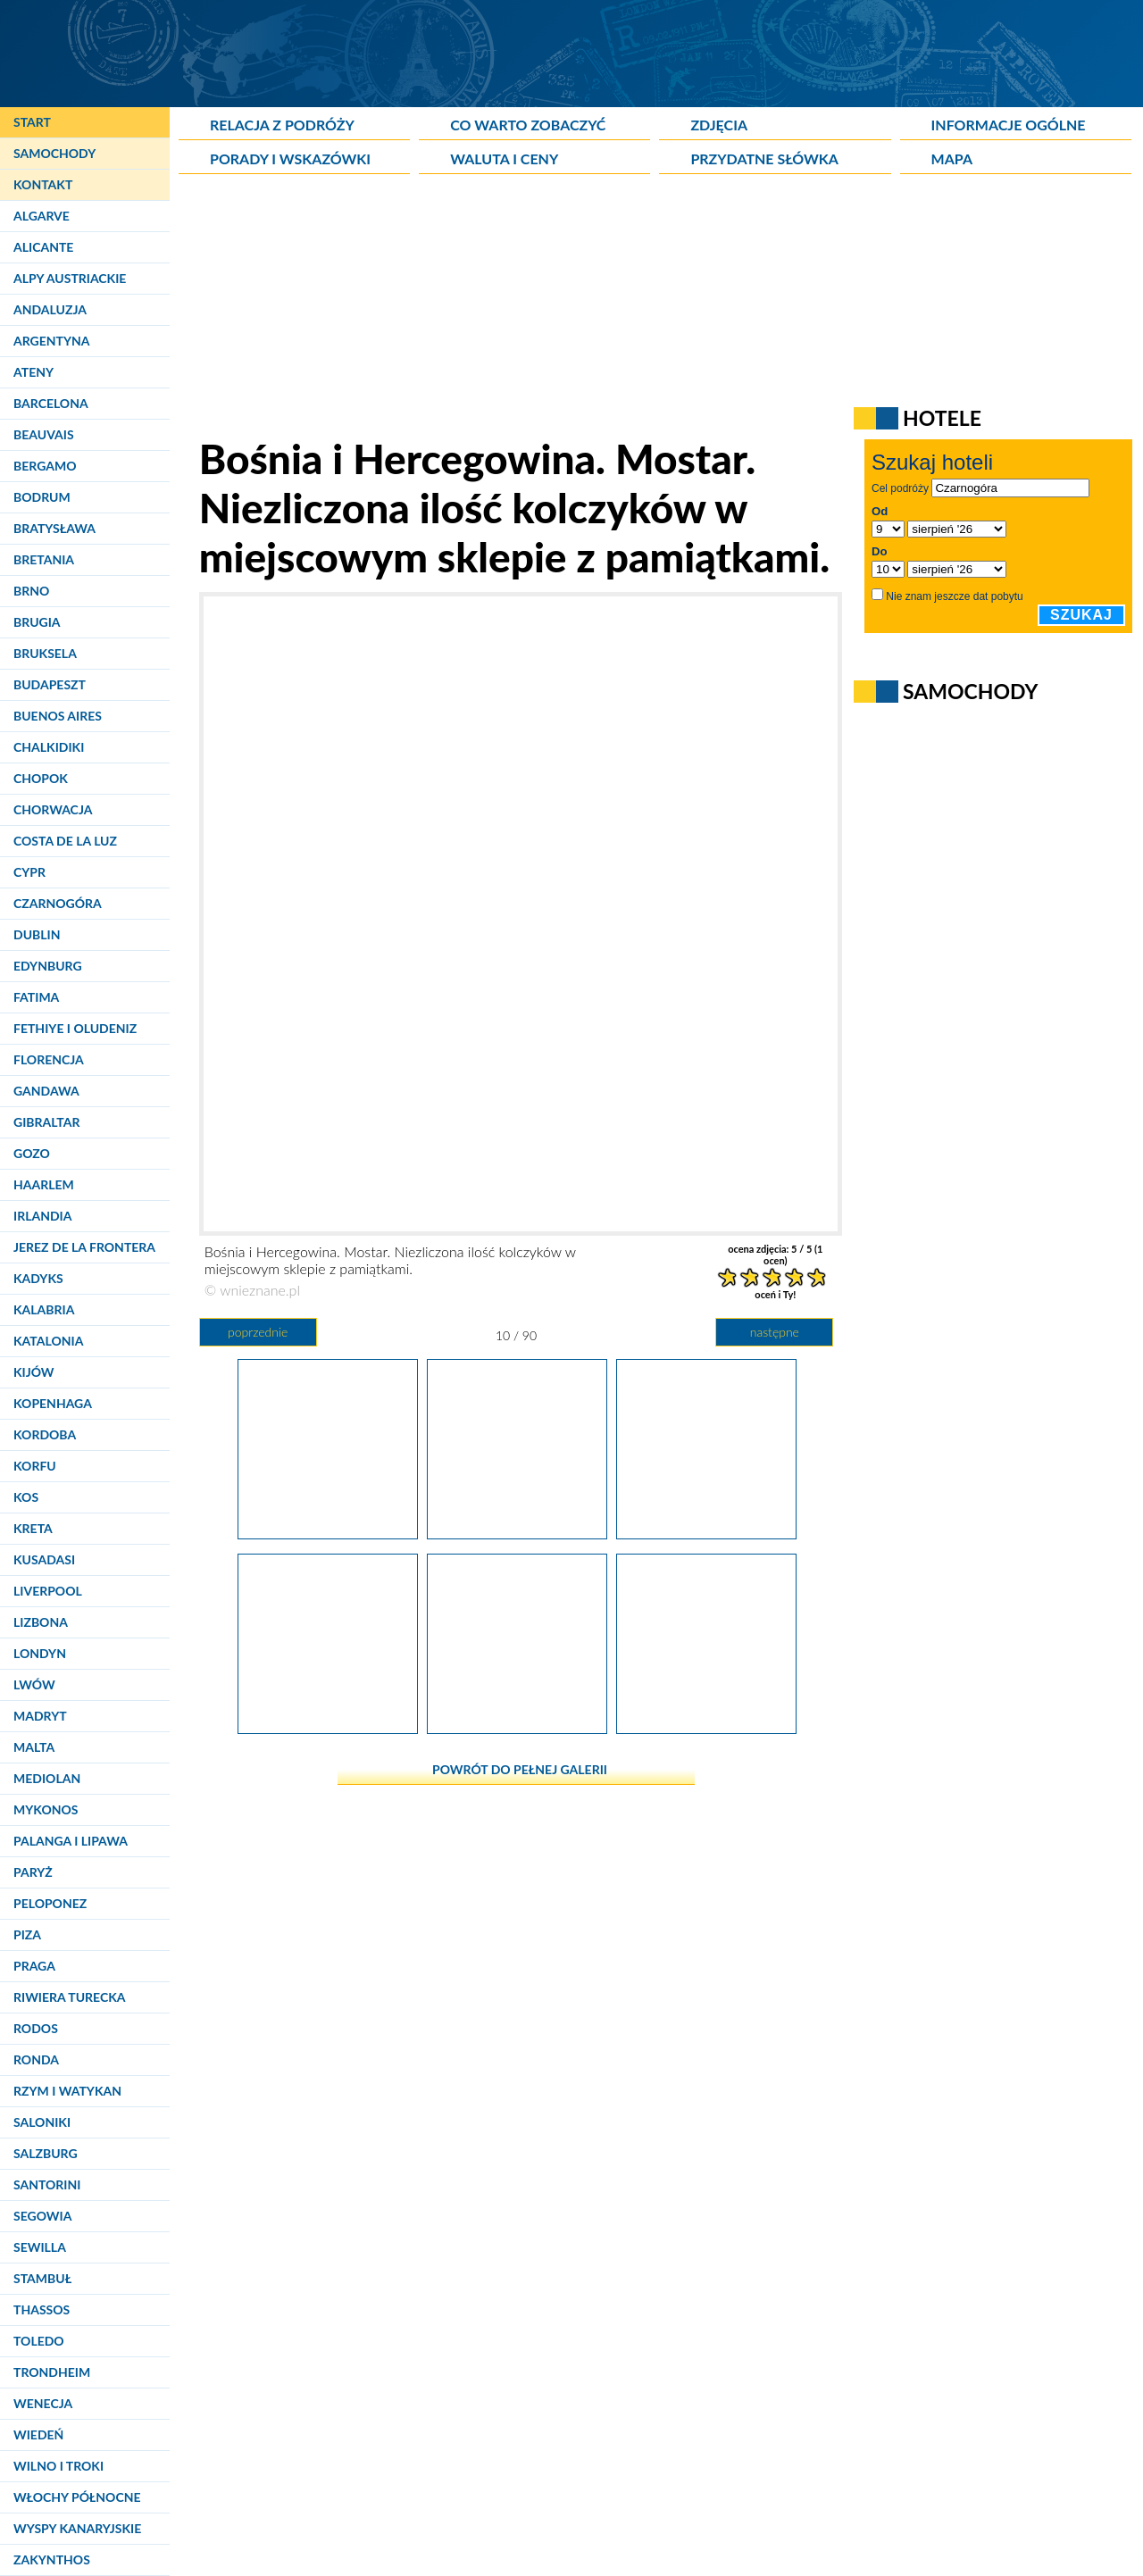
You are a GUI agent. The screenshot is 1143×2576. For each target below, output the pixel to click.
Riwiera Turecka (69, 1997)
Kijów (33, 1372)
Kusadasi (44, 1559)
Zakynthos (51, 2559)
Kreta (33, 1528)
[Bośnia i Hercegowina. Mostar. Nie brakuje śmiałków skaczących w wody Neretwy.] (706, 1532)
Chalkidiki (48, 746)
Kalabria (43, 1309)
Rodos (35, 2028)
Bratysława (54, 528)
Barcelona (50, 403)
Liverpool (47, 1590)
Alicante (43, 246)
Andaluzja (50, 309)
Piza (27, 1934)
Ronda (36, 2059)
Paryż (33, 1872)
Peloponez (50, 1903)
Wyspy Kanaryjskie (77, 2528)
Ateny (33, 371)
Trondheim (51, 2372)
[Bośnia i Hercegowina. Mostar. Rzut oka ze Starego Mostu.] (517, 1727)
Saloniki (42, 2122)
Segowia (42, 2215)
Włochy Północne (77, 2497)
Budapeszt (49, 684)
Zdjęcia (718, 124)
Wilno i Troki (58, 2465)
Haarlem (43, 1184)
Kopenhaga (52, 1403)
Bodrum (42, 496)
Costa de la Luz (65, 840)
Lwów (34, 1684)
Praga (34, 1965)
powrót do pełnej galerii (519, 1769)
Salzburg (45, 2153)
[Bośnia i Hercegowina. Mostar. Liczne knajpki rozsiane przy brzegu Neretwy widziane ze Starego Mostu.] (328, 1727)
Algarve (41, 215)
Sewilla (39, 2247)
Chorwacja (52, 809)
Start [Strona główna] (32, 121)
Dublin (36, 934)
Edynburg (47, 965)
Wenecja (42, 2403)
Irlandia (42, 1215)
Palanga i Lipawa (70, 1840)
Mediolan (46, 1778)
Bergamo (44, 465)
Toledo (38, 2340)
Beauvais (43, 434)
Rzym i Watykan (67, 2090)
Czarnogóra (57, 903)
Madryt (40, 1715)
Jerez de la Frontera (84, 1247)
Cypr (29, 872)
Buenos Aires (57, 715)
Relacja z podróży (282, 124)
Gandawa (46, 1090)
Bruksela (45, 653)
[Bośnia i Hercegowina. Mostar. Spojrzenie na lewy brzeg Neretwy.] (328, 1532)
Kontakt (42, 184)
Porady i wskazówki (290, 158)
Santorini (46, 2184)
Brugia (37, 621)
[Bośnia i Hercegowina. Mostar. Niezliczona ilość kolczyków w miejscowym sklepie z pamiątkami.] (517, 1532)
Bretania (43, 559)
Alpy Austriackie (69, 278)
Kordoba (44, 1434)
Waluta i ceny (504, 158)
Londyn (39, 1653)
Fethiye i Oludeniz (75, 1028)
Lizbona (40, 1622)
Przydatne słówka (764, 158)
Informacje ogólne (1008, 124)
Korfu (34, 1465)
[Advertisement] (612, 309)
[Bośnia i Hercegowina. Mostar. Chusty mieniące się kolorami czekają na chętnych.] (706, 1727)
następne (774, 1331)
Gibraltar (46, 1122)
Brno (31, 590)
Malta (33, 1747)
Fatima (36, 997)
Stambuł (42, 2278)
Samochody (54, 153)
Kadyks (38, 1278)
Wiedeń (38, 2434)
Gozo (31, 1153)
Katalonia (48, 1340)
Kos (25, 1497)
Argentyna (51, 340)
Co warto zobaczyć (527, 124)
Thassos (41, 2309)
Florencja (48, 1059)
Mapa (951, 158)
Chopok (40, 778)
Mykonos (45, 1809)
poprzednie (258, 1331)
